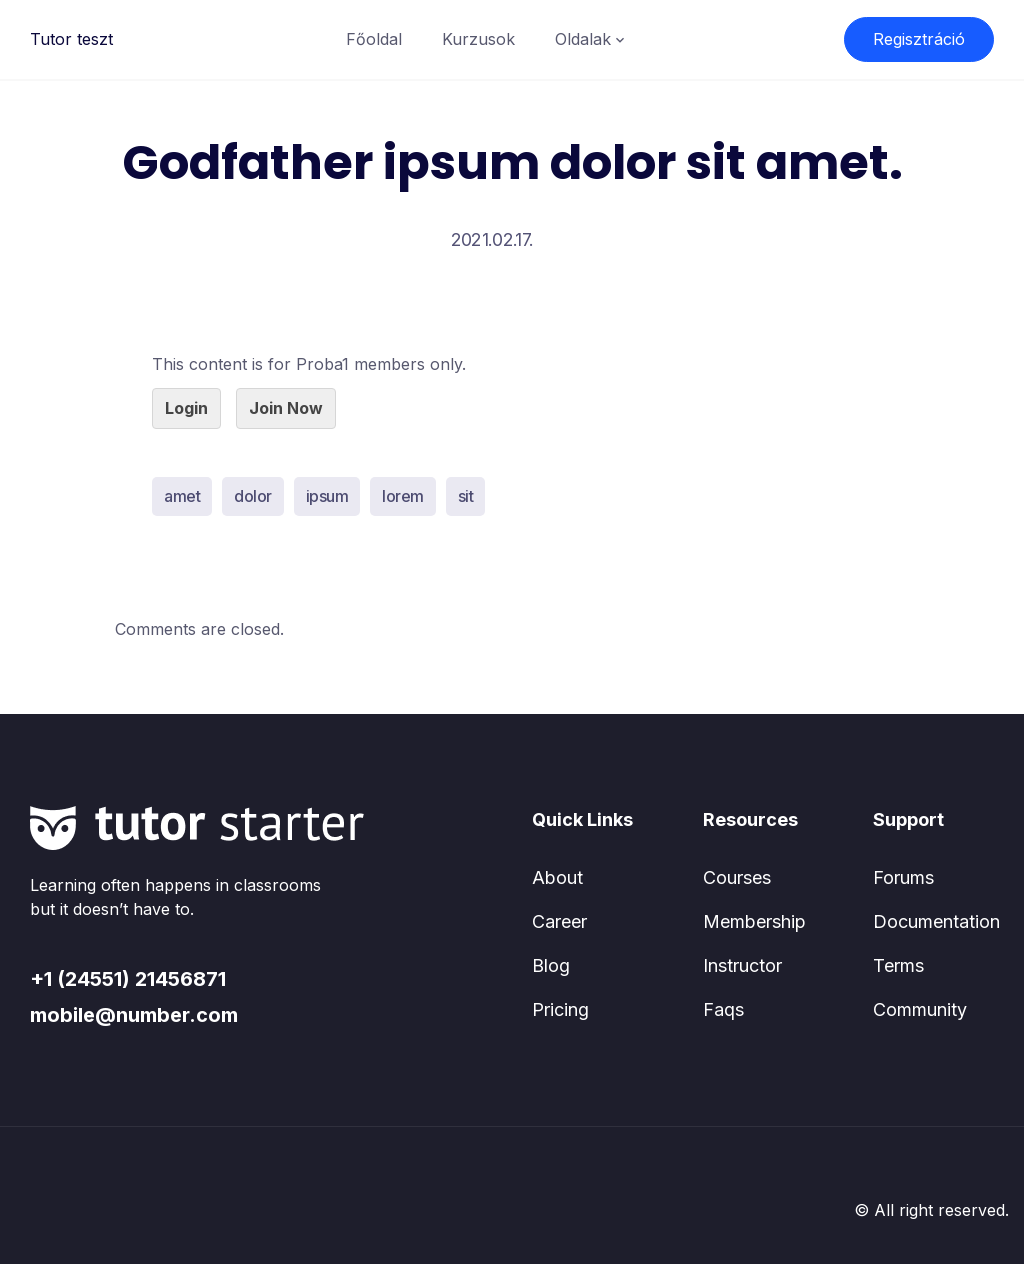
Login (186, 408)
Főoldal (374, 39)
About (557, 877)
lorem (403, 496)
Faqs (723, 1009)
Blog (551, 965)
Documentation (936, 921)
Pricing (560, 1009)
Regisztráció (919, 39)
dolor (253, 496)
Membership (754, 921)
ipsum (327, 496)
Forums (903, 877)
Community (920, 1009)
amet (182, 496)
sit (466, 496)
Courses (737, 877)
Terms (898, 965)
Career (559, 921)
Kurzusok (478, 39)
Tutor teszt (71, 39)
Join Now (286, 408)
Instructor (742, 965)
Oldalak (583, 39)
